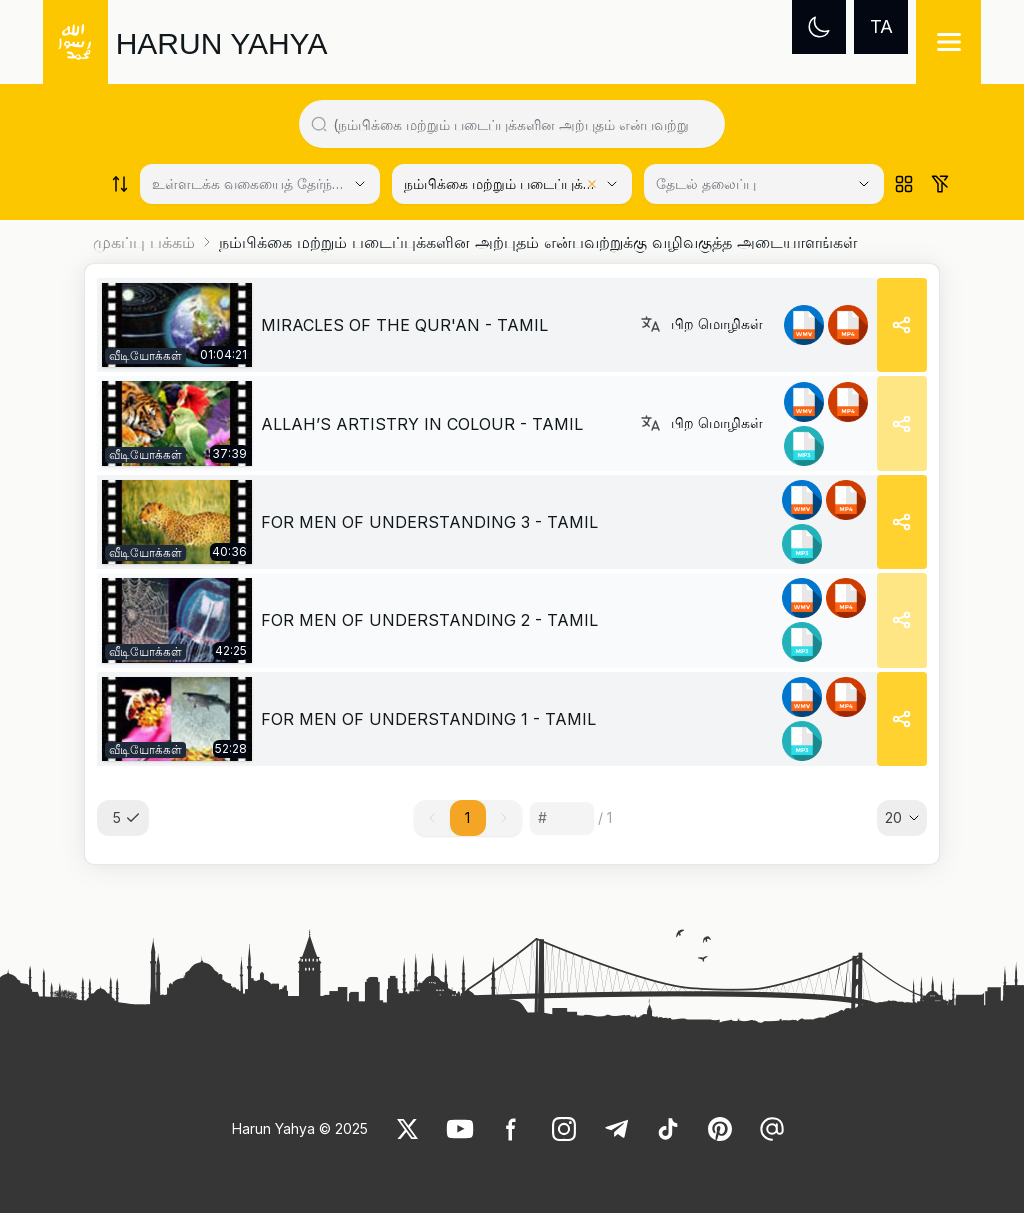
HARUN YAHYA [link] (222, 43)
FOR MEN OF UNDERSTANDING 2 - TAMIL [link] (429, 620)
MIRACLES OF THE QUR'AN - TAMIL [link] (404, 325)
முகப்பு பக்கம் (144, 242)
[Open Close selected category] (864, 184)
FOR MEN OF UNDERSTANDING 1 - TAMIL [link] (428, 719)
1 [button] (467, 817)
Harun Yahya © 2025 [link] (300, 1128)
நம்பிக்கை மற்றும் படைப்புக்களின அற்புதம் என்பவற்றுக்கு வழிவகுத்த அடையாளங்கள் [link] (538, 242)
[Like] (408, 1129)
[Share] (902, 325)
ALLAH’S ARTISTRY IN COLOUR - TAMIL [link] (422, 424)
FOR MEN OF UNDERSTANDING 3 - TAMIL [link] (429, 522)
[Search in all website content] (520, 124)
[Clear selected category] (592, 184)
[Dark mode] (819, 27)
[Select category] (260, 184)
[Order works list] (120, 184)
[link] (177, 325)
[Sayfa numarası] (562, 818)
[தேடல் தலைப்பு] (764, 184)
